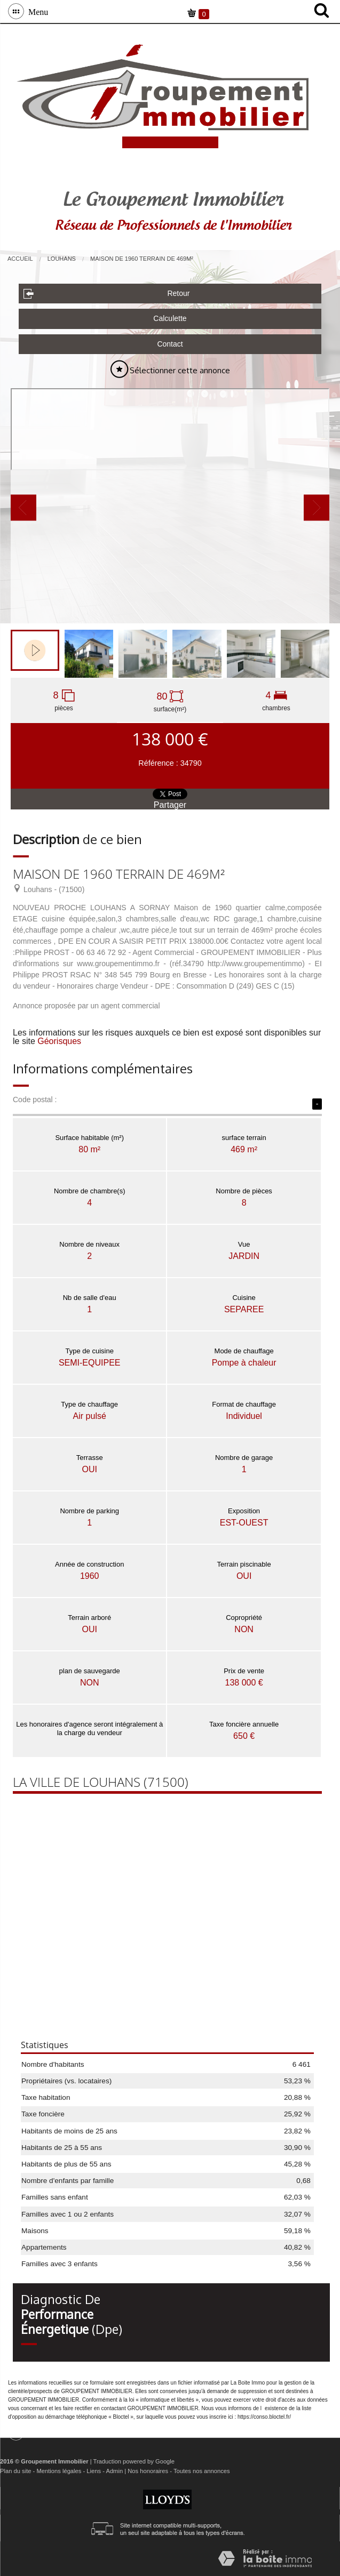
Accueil (20, 258)
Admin (114, 2471)
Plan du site (15, 2471)
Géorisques (59, 1041)
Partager (170, 804)
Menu (36, 11)
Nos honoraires (148, 2471)
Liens (93, 2471)
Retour (106, 293)
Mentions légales (58, 2471)
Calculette (169, 318)
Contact (170, 344)
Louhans (62, 258)
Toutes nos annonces (201, 2471)
